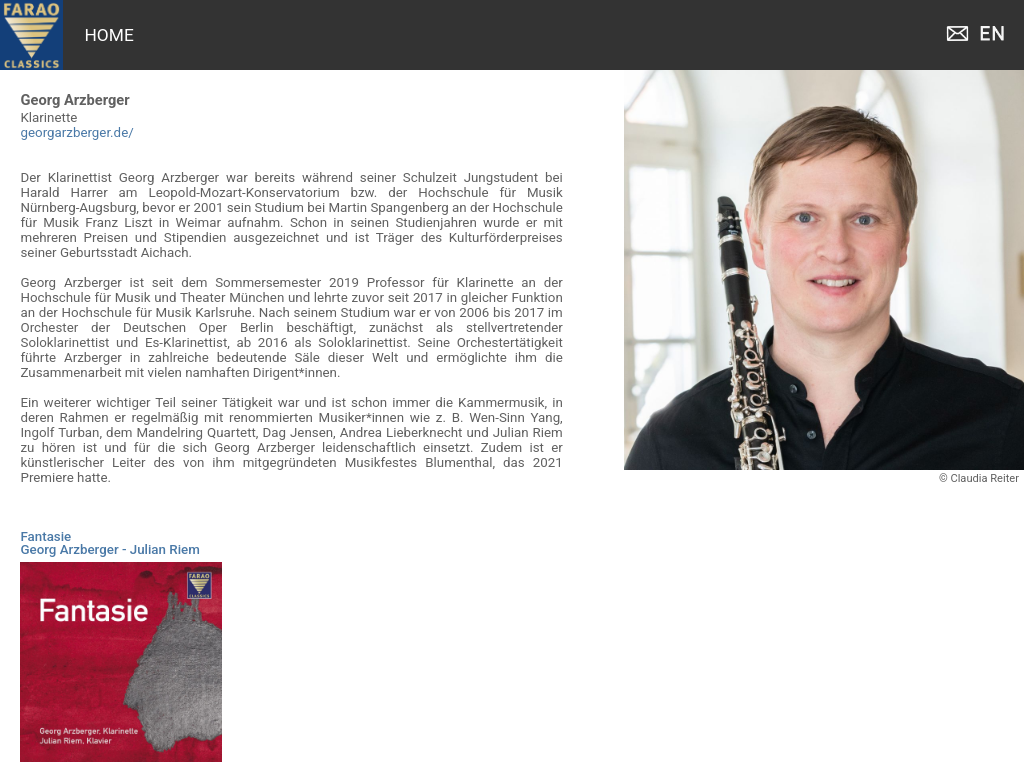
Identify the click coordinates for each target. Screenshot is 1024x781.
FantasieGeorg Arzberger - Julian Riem (109, 543)
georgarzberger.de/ (76, 132)
